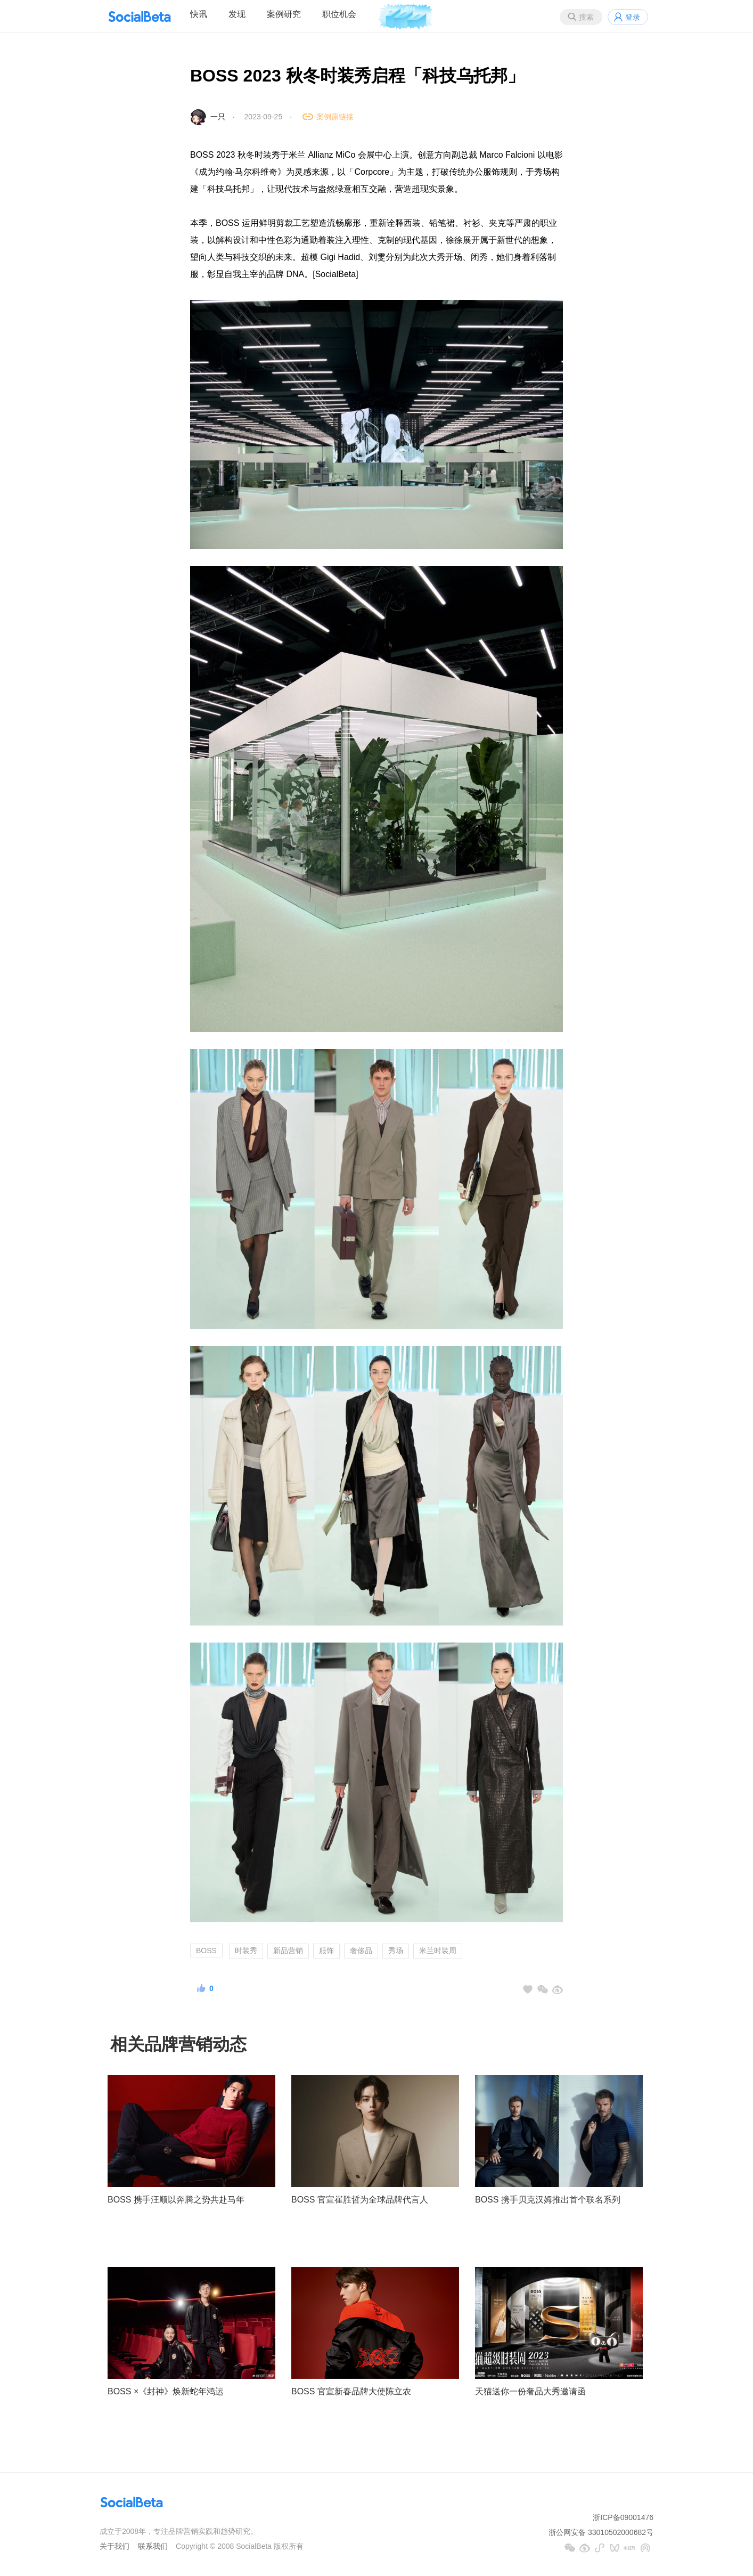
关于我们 (114, 2546)
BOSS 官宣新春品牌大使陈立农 (351, 2391)
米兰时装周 (437, 1950)
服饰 (326, 1950)
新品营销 (288, 1950)
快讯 (198, 14)
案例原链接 (335, 116)
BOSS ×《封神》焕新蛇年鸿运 (166, 2391)
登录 (632, 17)
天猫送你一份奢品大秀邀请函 (530, 2391)
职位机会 (339, 14)
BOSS (206, 1950)
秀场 (395, 1950)
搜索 (586, 17)
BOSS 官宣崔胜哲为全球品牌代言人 (359, 2199)
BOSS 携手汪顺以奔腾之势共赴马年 (176, 2199)
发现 (236, 14)
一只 (217, 116)
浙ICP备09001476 (623, 2517)
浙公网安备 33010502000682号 (601, 2532)
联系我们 (153, 2546)
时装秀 (246, 1950)
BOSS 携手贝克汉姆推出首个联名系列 (547, 2199)
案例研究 (284, 14)
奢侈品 (361, 1950)
